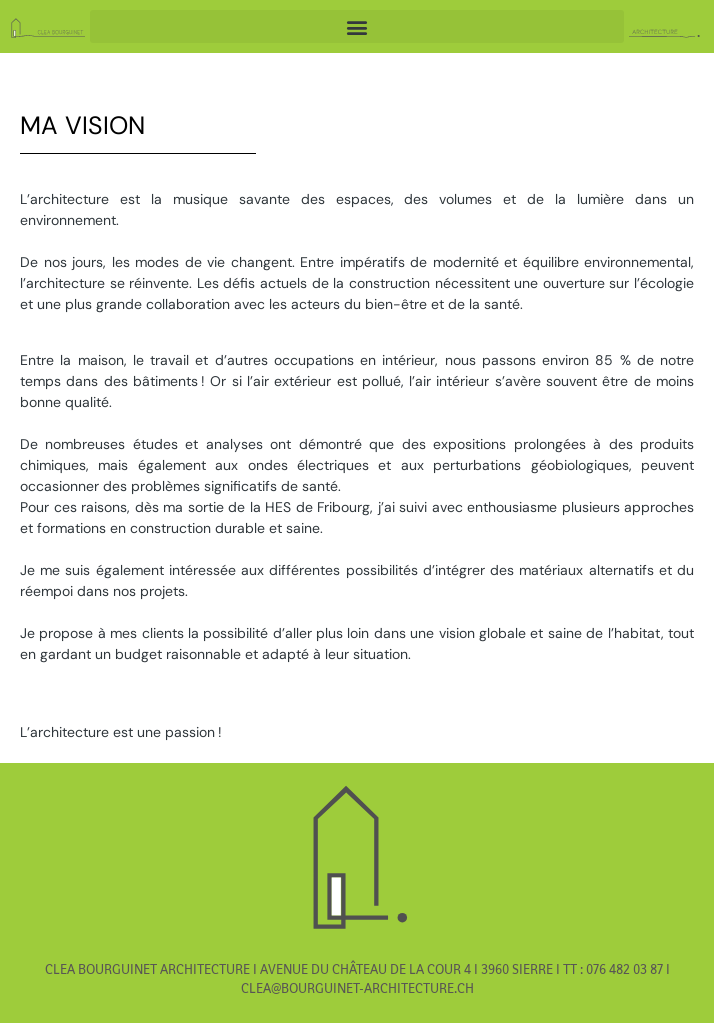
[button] (357, 26)
